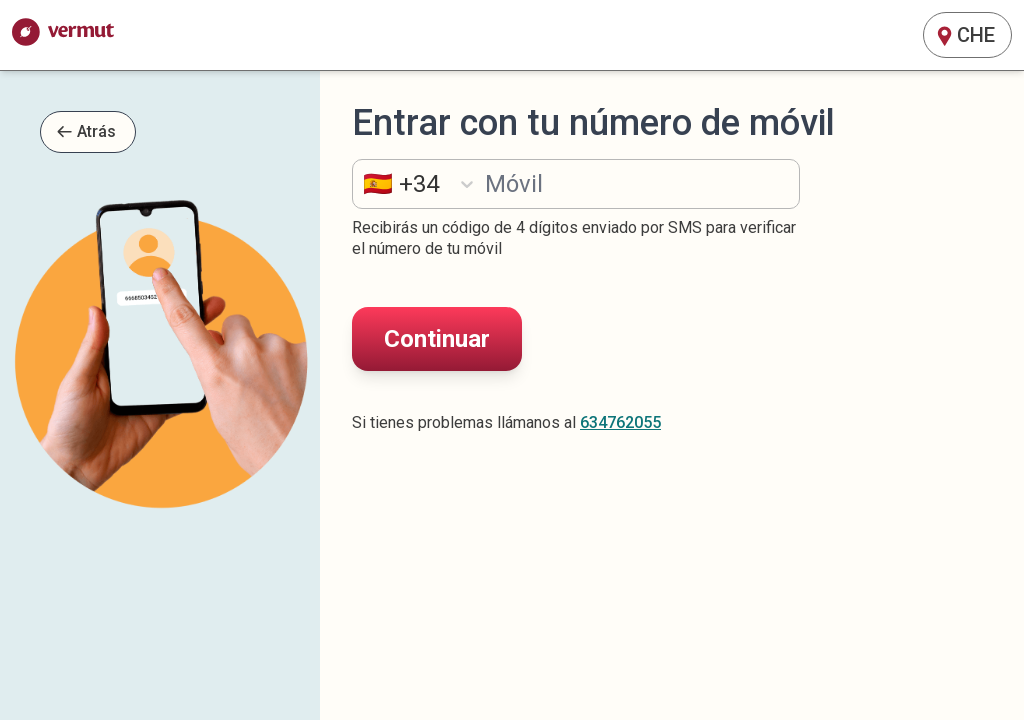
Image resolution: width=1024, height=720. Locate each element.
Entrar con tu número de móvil (593, 123)
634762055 (620, 422)
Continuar (437, 339)
